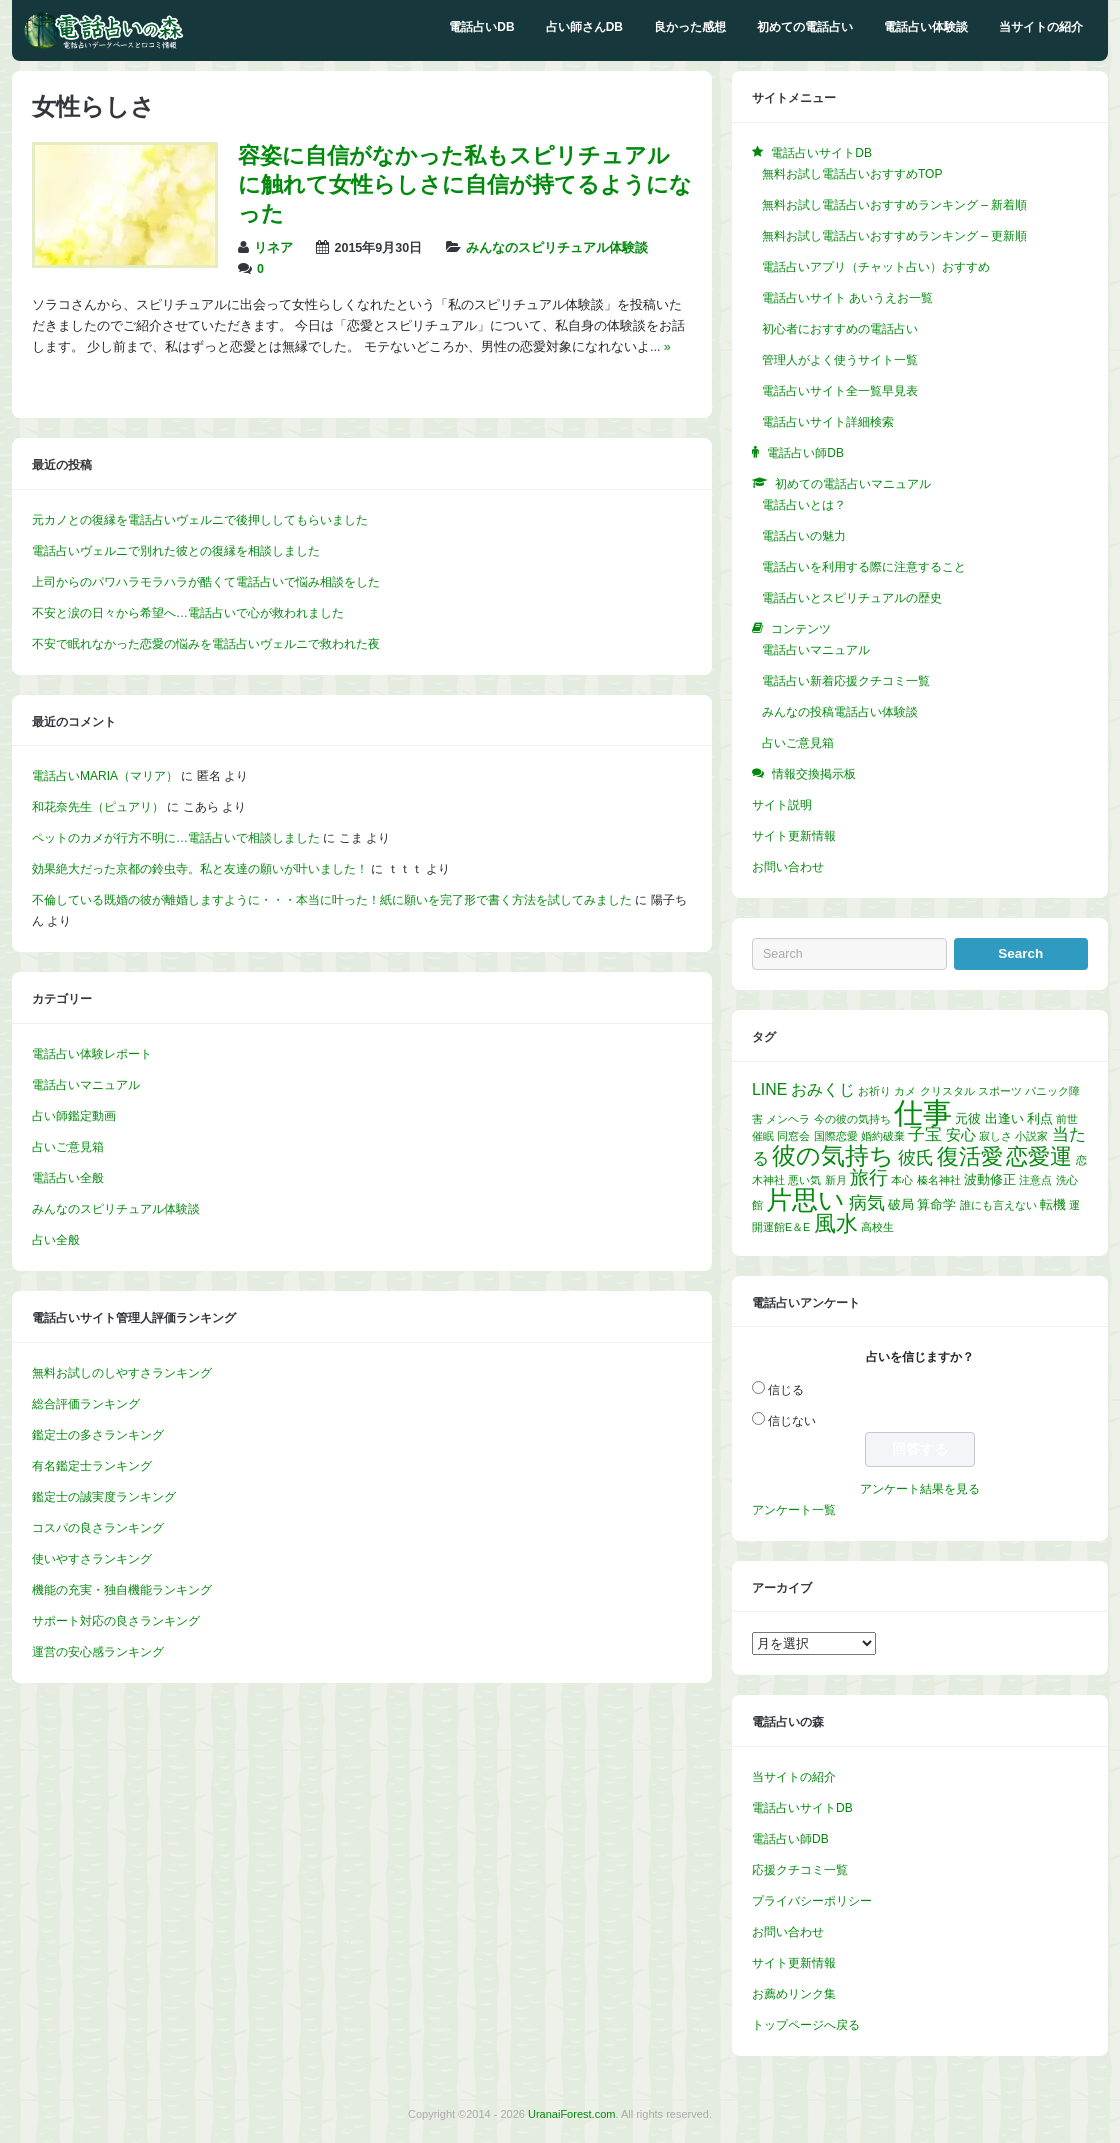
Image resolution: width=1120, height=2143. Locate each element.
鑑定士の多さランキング (98, 1435)
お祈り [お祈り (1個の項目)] (874, 1091)
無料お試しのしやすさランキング (122, 1373)
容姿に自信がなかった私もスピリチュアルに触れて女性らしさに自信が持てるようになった (465, 184)
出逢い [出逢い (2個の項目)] (1004, 1118)
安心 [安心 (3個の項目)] (961, 1135)
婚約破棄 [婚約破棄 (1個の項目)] (883, 1136)
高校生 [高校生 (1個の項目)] (877, 1227)
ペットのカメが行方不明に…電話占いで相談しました (176, 838)
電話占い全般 (68, 1178)
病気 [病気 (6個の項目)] (867, 1203)
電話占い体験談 (926, 27)
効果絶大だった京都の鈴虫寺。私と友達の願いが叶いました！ (200, 869)
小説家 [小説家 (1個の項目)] (1031, 1136)
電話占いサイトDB (802, 1808)
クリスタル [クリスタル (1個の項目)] (947, 1091)
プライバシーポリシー (812, 1901)
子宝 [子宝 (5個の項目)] (925, 1134)
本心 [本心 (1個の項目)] (902, 1180)
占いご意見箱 (68, 1147)
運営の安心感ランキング (98, 1652)
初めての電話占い (805, 27)
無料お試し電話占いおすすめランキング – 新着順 (894, 205)
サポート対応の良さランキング (116, 1621)
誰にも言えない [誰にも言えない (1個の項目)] (998, 1205)
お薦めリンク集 (794, 1994)
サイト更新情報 (794, 836)
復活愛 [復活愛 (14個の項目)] (970, 1156)
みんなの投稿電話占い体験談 (840, 712)
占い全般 (56, 1240)
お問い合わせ (788, 867)
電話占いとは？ (804, 505)
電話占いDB (481, 27)
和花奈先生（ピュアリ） (98, 807)
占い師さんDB (584, 27)
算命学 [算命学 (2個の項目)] (936, 1204)
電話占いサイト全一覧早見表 (840, 391)
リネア (273, 248)
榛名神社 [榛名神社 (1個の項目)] (939, 1180)
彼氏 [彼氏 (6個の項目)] (916, 1158)
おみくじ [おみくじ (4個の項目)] (823, 1089)
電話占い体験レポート (92, 1054)
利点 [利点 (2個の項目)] (1040, 1118)
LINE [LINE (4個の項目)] (769, 1089)
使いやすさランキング (92, 1559)
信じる (786, 1390)
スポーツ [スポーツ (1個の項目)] (1000, 1091)
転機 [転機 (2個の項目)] (1053, 1204)
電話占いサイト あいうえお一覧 (847, 298)
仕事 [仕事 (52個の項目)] (923, 1112)
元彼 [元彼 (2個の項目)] (968, 1118)
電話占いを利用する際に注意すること (864, 567)
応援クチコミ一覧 (800, 1870)
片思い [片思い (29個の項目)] (805, 1200)
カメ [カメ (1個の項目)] (905, 1091)
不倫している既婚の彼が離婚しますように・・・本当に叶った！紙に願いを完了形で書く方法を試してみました (332, 900)
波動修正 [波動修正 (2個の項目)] (990, 1179)
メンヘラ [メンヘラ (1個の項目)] (788, 1119)
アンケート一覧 (794, 1510)
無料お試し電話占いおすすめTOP (852, 174)
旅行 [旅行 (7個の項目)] (869, 1177)
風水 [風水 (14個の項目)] (836, 1223)
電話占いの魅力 (804, 536)
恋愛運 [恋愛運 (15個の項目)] (1039, 1156)
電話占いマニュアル (86, 1085)
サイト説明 (782, 805)
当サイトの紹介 (1041, 27)
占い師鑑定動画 (74, 1116)
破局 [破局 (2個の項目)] (901, 1204)
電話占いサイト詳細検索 (828, 422)
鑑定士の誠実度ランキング (104, 1497)
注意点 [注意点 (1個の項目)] (1035, 1180)
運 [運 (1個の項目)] (1074, 1205)
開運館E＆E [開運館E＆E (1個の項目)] (781, 1227)
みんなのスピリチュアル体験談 (557, 248)
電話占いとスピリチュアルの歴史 (852, 598)
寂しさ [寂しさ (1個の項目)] (995, 1136)
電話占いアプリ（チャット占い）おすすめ (876, 267)
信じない (792, 1421)
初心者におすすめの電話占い (840, 329)
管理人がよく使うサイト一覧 (840, 360)
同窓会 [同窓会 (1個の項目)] (793, 1136)
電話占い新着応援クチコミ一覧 (846, 681)
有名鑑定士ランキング (92, 1466)
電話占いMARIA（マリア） (105, 776)
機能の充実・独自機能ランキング (122, 1590)
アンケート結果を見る (920, 1489)
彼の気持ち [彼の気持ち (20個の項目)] (833, 1155)
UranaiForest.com (571, 2114)
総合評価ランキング (86, 1404)
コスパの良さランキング (98, 1528)
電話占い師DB (790, 1839)
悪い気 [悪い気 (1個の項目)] (804, 1180)
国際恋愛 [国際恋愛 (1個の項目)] (836, 1136)
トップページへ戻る (806, 2025)
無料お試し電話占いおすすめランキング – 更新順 (894, 236)
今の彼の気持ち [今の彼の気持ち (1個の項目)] (852, 1119)
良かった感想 (690, 27)
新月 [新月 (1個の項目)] (836, 1180)
